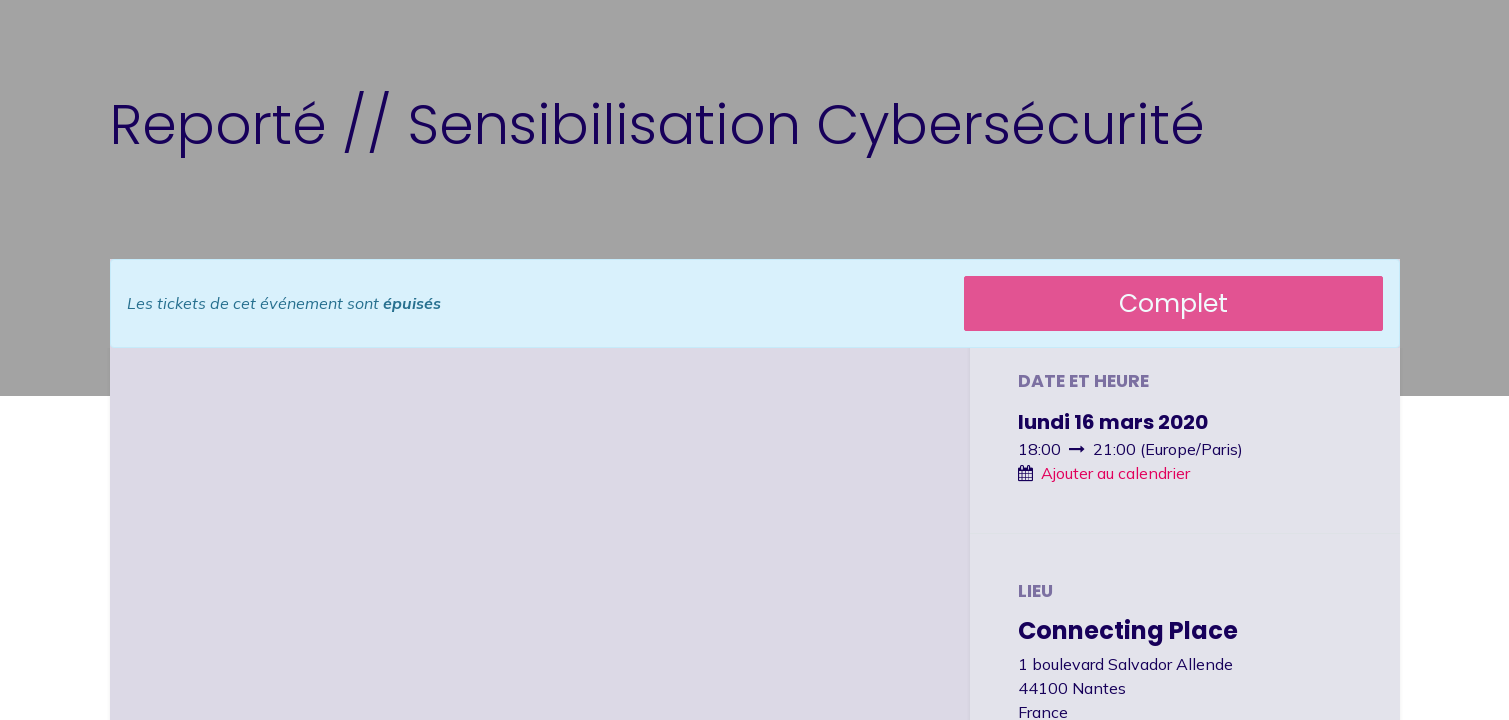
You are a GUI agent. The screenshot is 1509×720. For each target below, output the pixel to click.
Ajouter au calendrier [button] (1115, 473)
